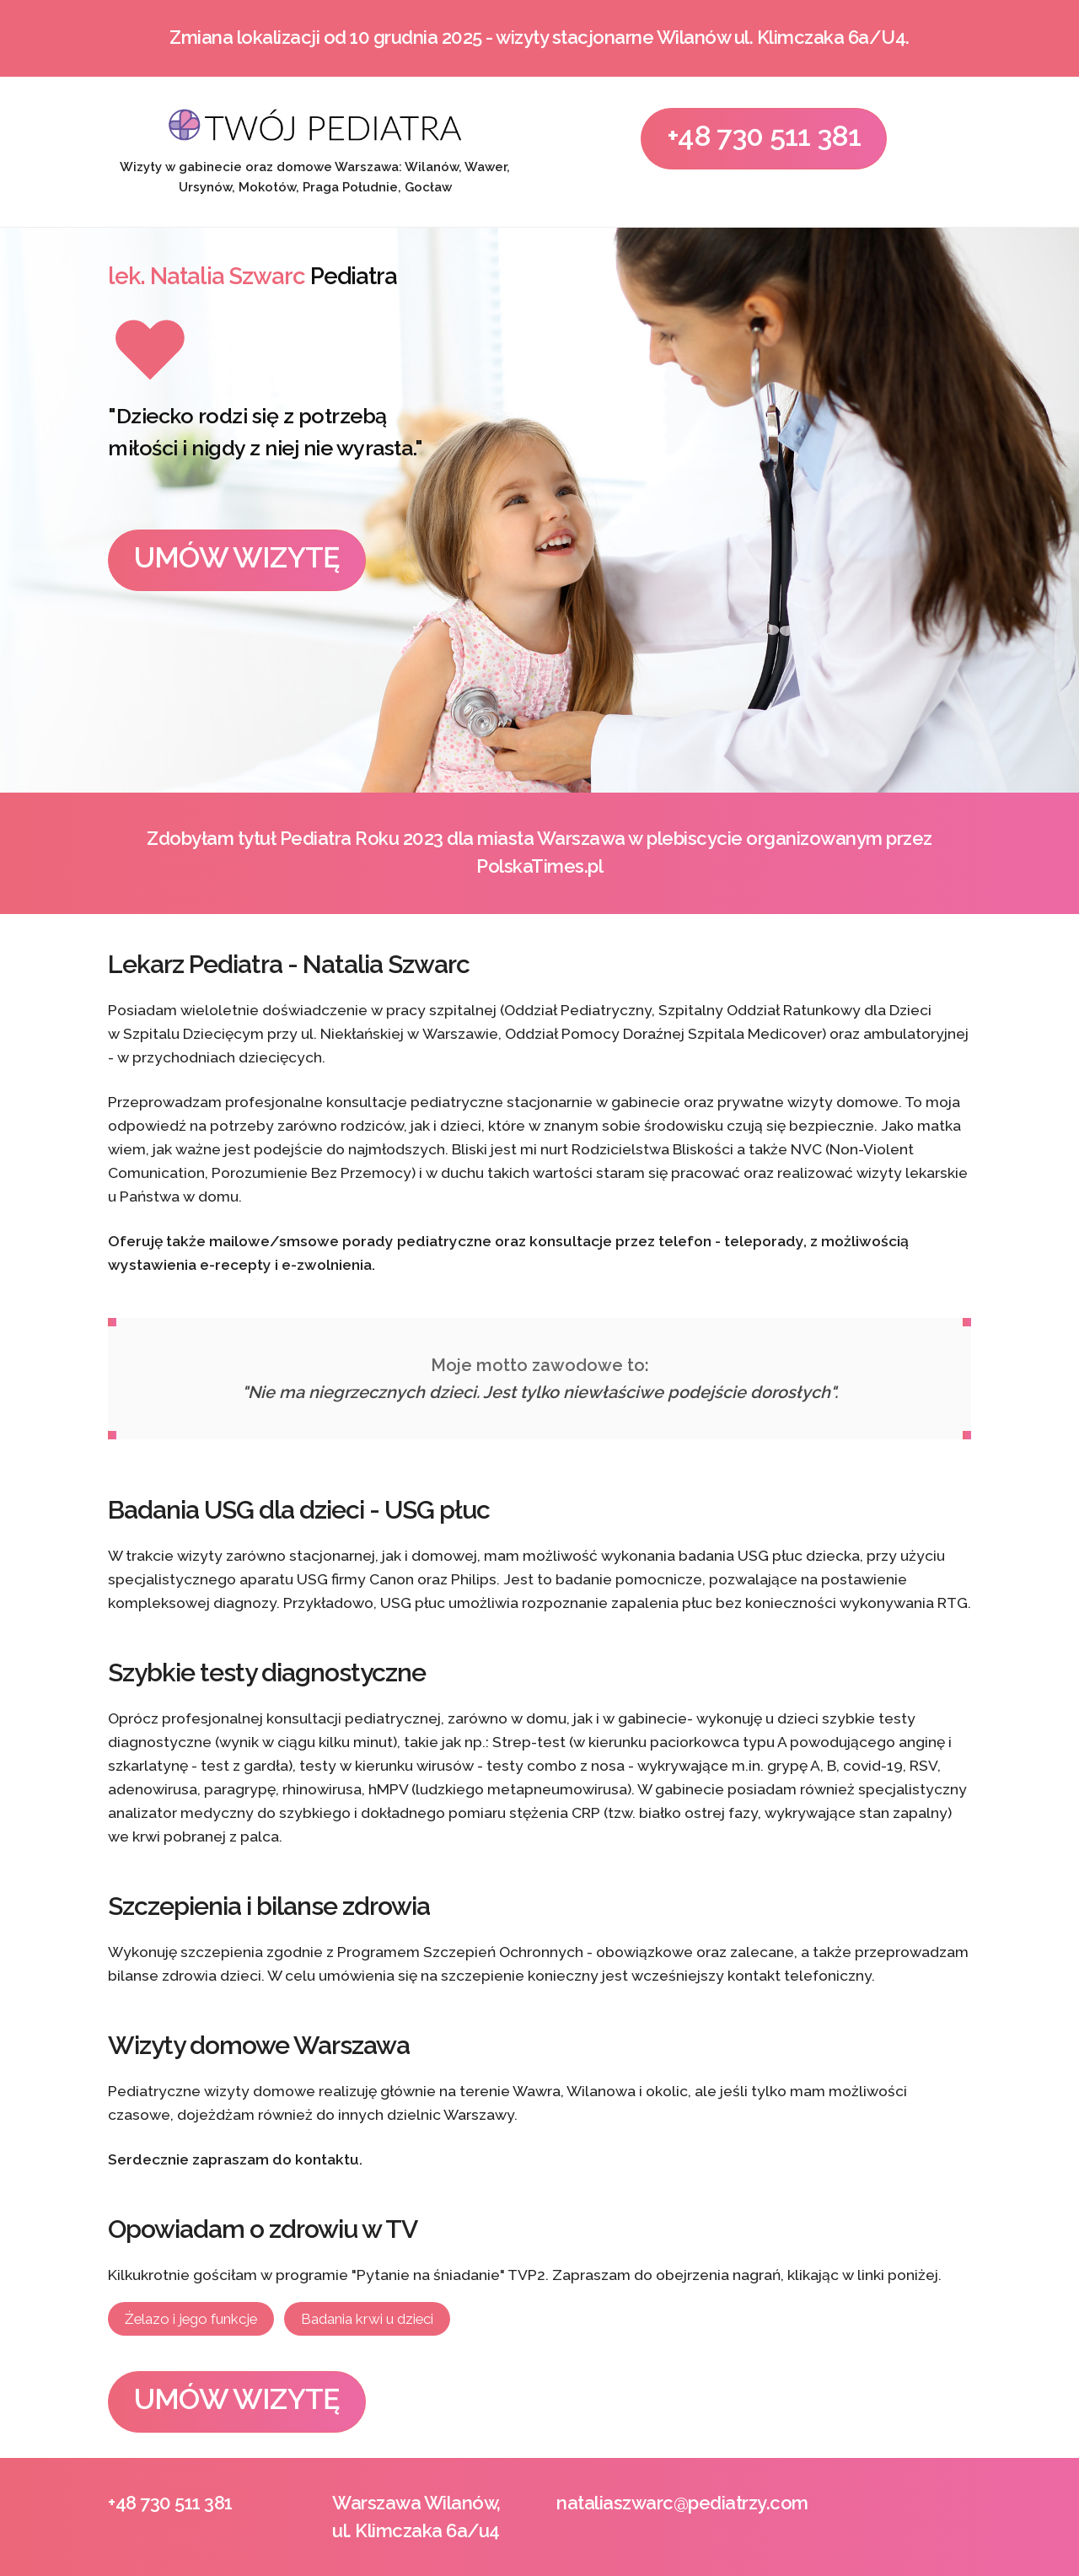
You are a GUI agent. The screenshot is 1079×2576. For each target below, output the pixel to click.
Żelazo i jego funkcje (191, 2318)
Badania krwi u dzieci (367, 2318)
